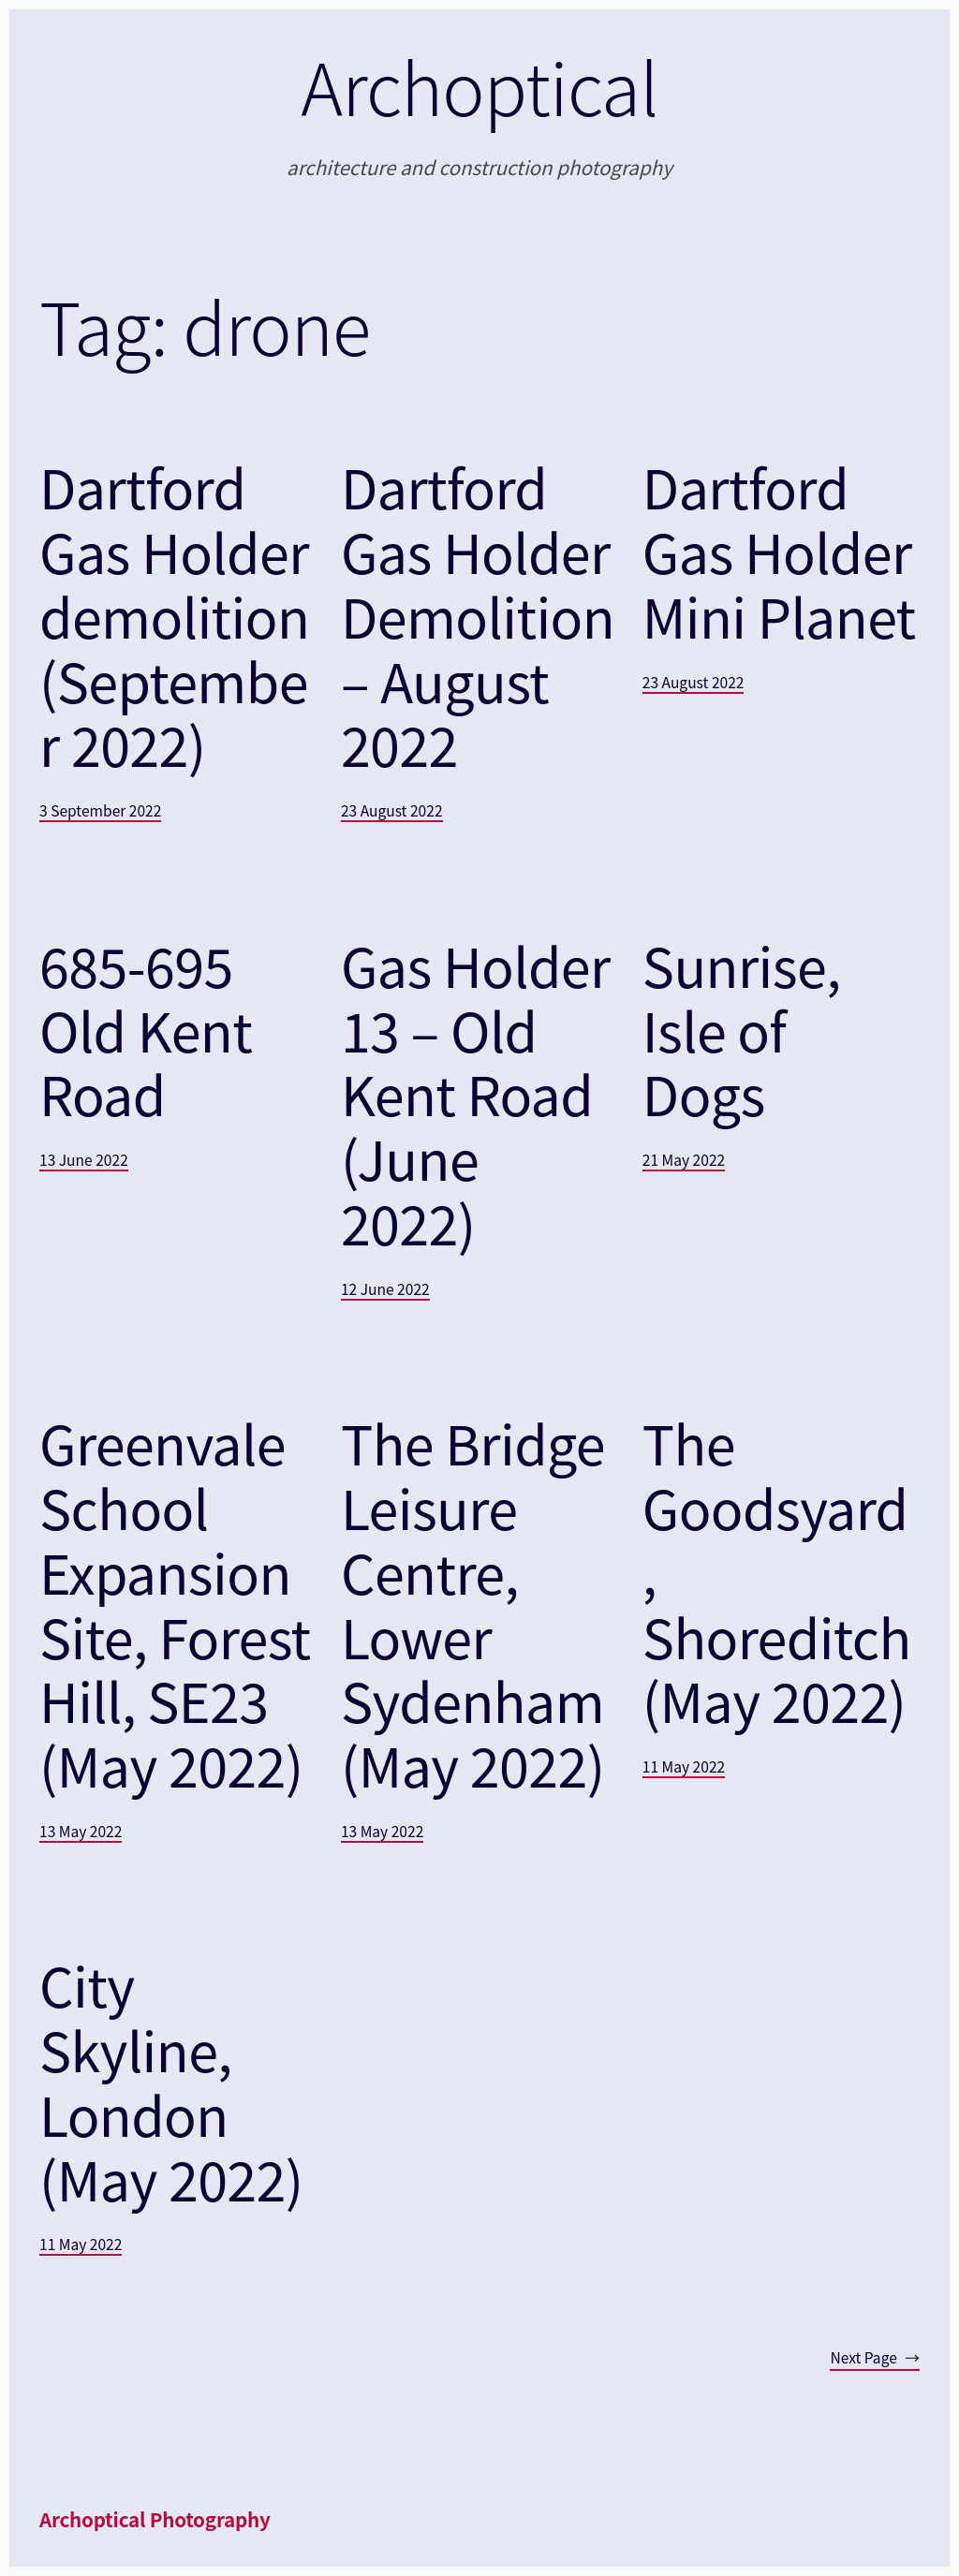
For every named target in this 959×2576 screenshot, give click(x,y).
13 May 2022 (80, 1830)
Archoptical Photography (155, 2519)
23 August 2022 (392, 810)
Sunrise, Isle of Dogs (741, 1029)
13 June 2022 (83, 1159)
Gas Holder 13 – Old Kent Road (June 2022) (476, 1094)
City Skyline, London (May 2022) (171, 2081)
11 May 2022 (683, 1766)
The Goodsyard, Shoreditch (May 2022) (776, 1571)
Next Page (875, 2357)
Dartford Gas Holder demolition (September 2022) (174, 615)
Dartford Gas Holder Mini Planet (779, 550)
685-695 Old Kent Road (145, 1029)
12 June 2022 (385, 1288)
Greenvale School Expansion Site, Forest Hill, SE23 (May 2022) (174, 1603)
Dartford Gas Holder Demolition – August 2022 (477, 615)
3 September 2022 (100, 810)
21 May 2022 (683, 1159)
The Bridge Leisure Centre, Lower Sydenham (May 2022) (473, 1603)
